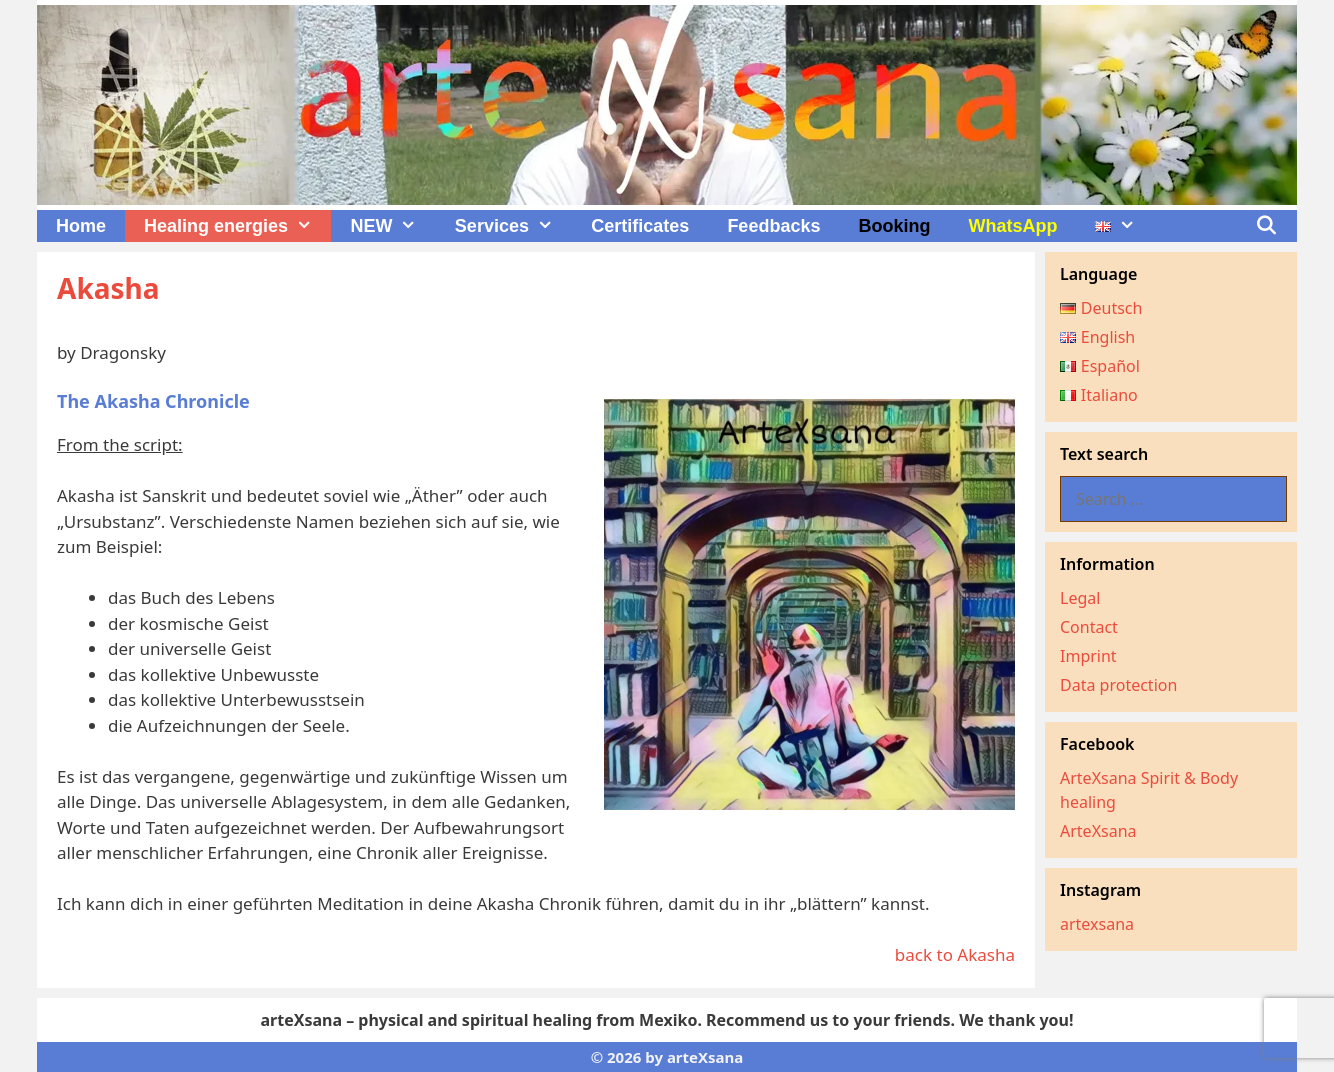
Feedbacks (773, 226)
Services (513, 226)
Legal (1080, 598)
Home (81, 226)
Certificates (640, 226)
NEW (392, 226)
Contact (1089, 627)
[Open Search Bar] (1266, 226)
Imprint (1088, 656)
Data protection (1118, 685)
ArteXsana (1098, 831)
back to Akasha (955, 954)
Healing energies (237, 226)
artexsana (1097, 924)
